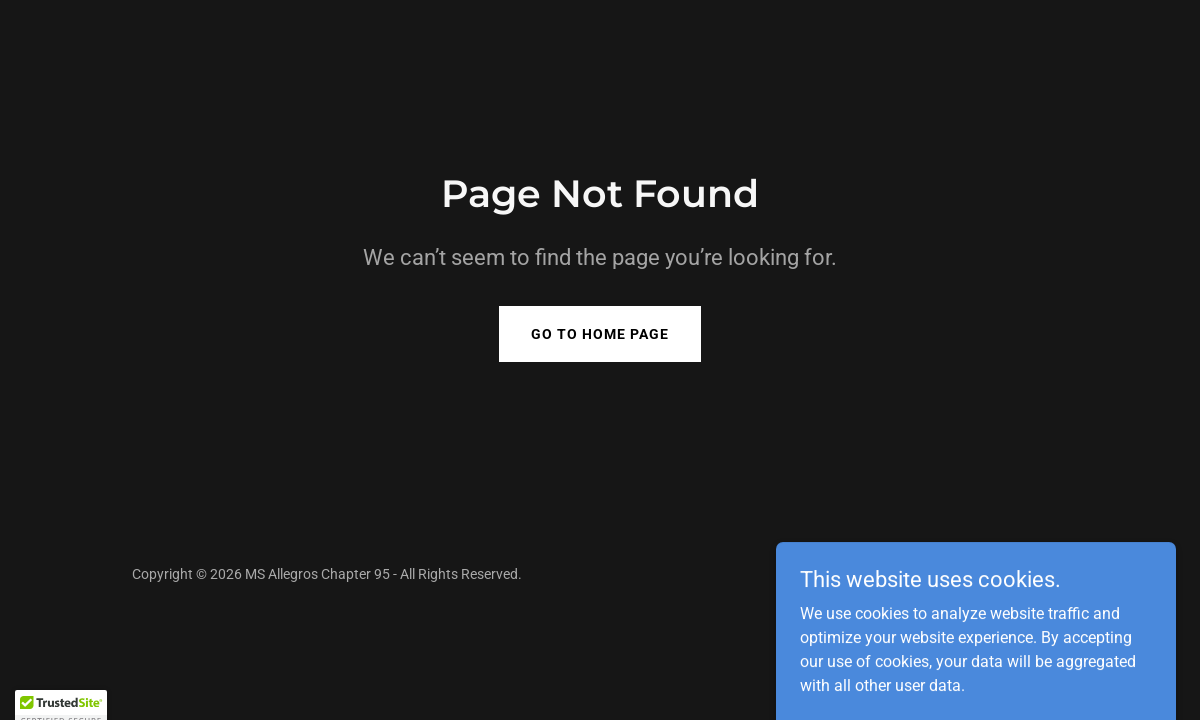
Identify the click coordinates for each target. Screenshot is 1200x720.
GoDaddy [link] (1039, 574)
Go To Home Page (600, 334)
